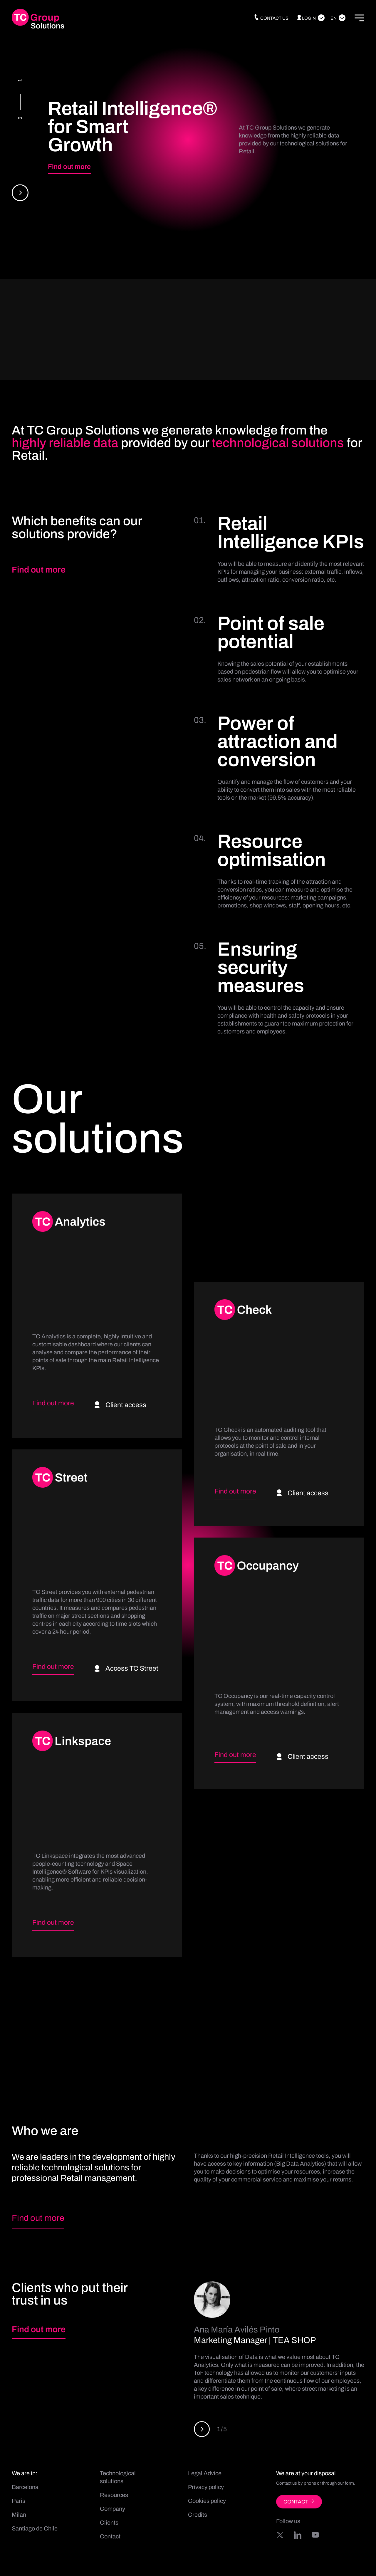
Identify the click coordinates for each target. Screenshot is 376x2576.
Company (112, 2508)
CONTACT (299, 2502)
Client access (120, 1404)
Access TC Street (126, 1668)
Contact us (271, 18)
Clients (109, 2522)
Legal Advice (204, 2473)
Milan (19, 2514)
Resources (114, 2495)
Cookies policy (207, 2501)
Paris (18, 2501)
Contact (110, 2536)
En (333, 18)
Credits (197, 2514)
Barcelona (25, 2487)
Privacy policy (206, 2487)
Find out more (69, 166)
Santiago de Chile (35, 2528)
